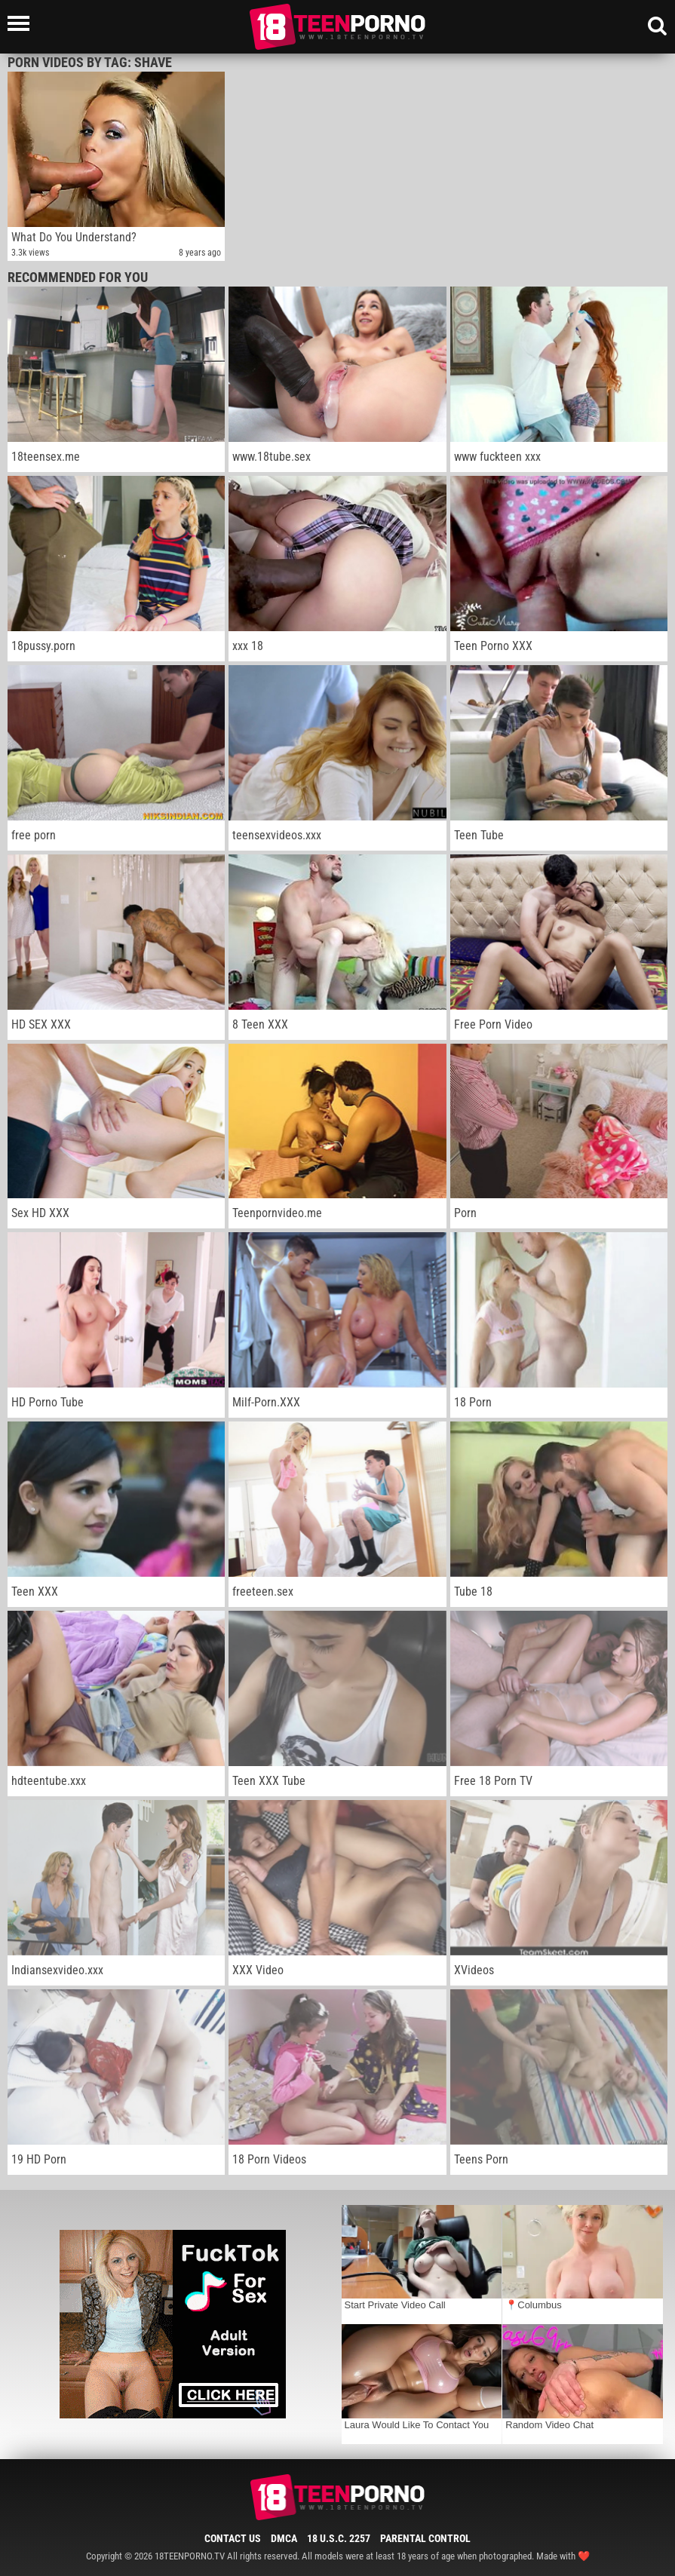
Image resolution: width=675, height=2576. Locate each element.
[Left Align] (22, 23)
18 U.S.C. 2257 (338, 2538)
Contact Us (232, 2538)
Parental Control (425, 2538)
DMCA (284, 2538)
